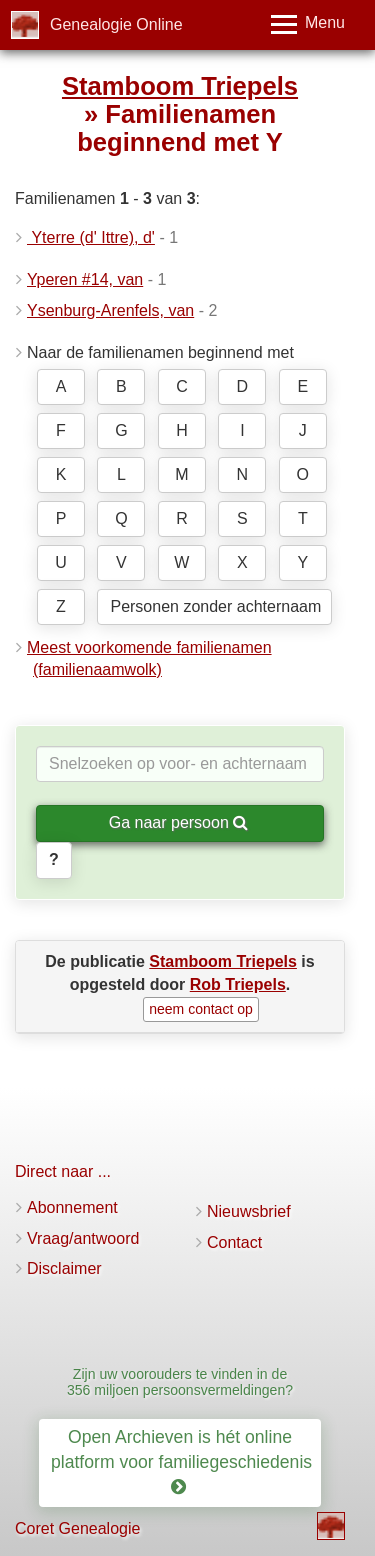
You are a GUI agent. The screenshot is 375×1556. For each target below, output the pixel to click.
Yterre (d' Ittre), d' (91, 237)
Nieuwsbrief (249, 1211)
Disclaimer (64, 1268)
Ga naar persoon (179, 822)
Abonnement (72, 1207)
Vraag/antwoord (83, 1238)
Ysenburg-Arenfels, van (110, 310)
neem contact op (201, 1009)
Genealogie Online (116, 24)
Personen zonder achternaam (215, 606)
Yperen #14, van (85, 279)
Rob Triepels (238, 984)
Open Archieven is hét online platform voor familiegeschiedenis (184, 1462)
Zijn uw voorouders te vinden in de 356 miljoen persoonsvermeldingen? (180, 1381)
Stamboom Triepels (180, 86)
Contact (234, 1242)
